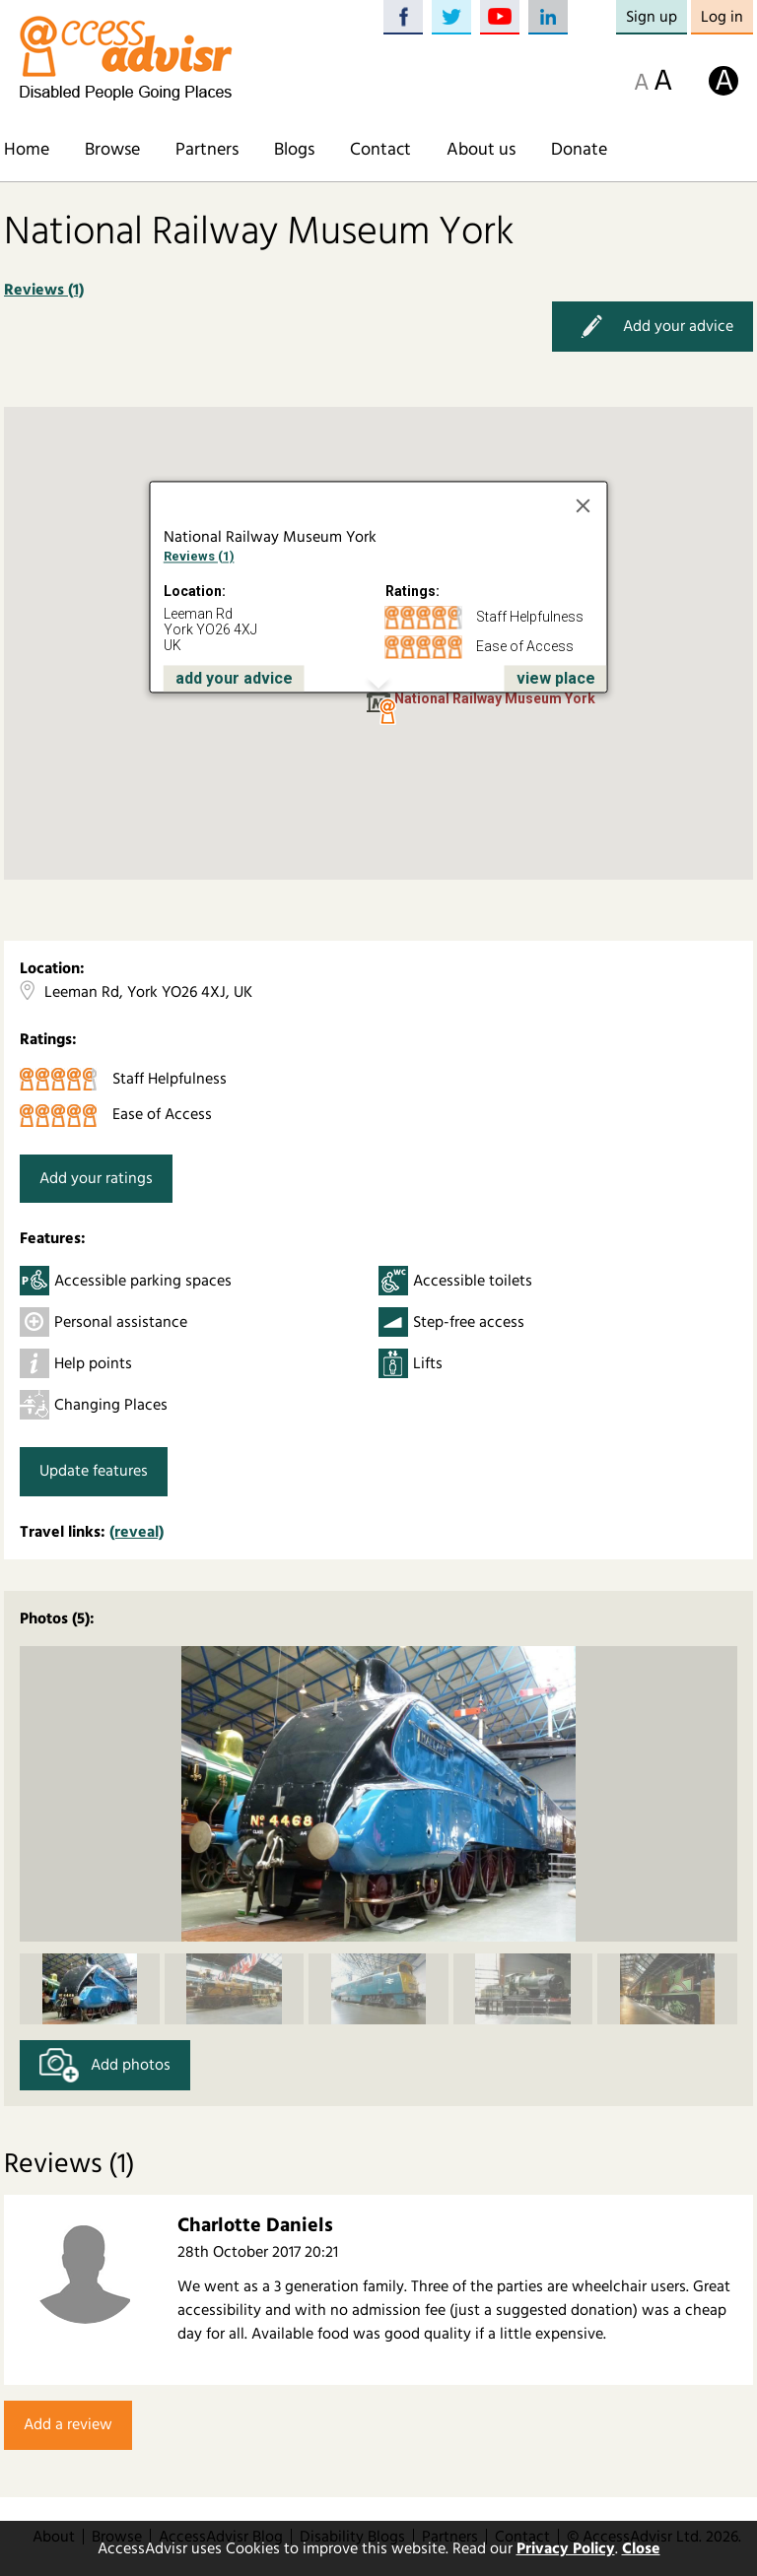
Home (26, 150)
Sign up (651, 17)
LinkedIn (548, 17)
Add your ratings (96, 1178)
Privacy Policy (565, 2548)
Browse (112, 150)
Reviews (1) (44, 289)
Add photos (105, 2065)
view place (555, 678)
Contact (380, 150)
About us (481, 150)
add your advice (234, 678)
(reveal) (136, 1532)
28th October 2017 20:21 (257, 2252)
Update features (93, 1471)
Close (641, 2548)
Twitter (451, 17)
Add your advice (652, 326)
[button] (387, 712)
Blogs (294, 150)
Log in (722, 17)
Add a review (68, 2424)
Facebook (403, 17)
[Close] (583, 505)
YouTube (499, 17)
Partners (207, 150)
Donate (579, 150)
